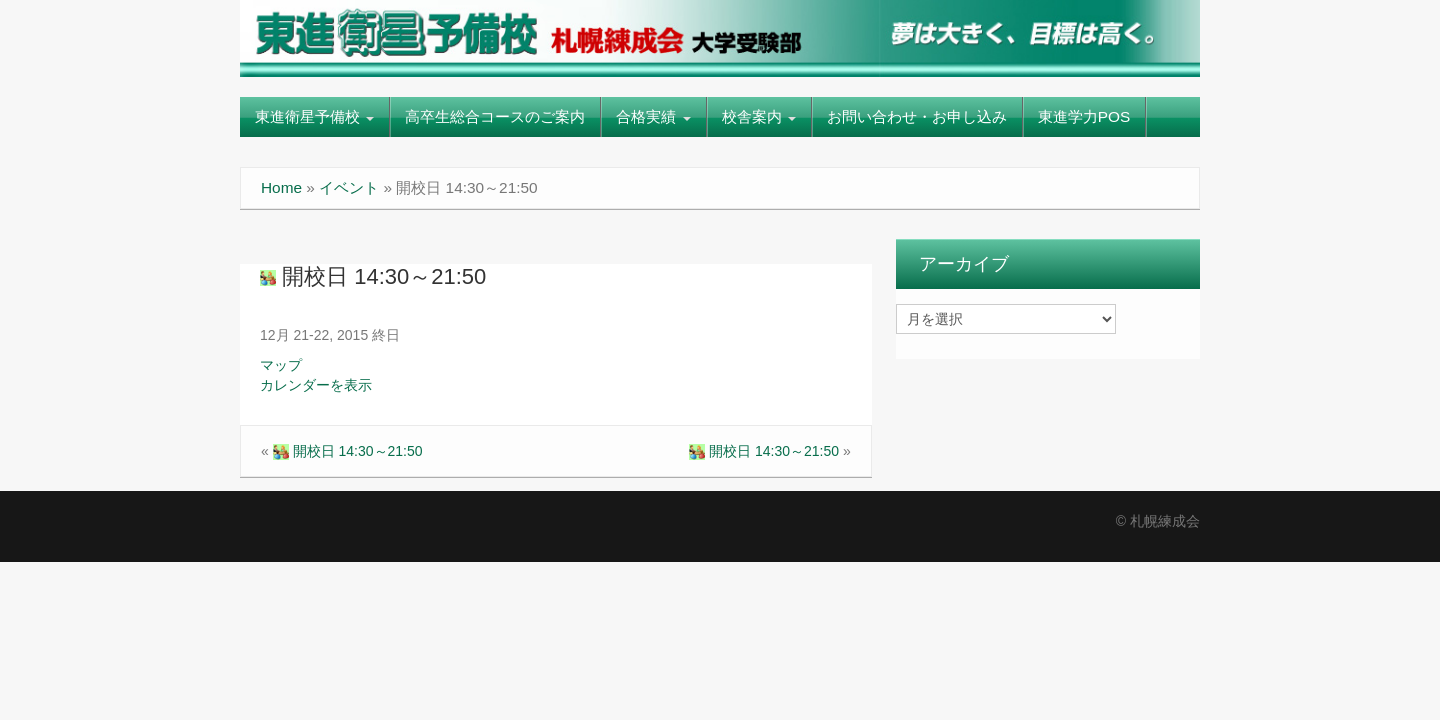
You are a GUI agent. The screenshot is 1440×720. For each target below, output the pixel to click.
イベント (349, 187)
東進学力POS (1084, 116)
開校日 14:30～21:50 (373, 276)
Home (281, 187)
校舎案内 (759, 116)
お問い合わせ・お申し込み (917, 116)
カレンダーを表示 (316, 385)
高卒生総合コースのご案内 (495, 116)
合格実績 (653, 116)
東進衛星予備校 (314, 116)
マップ (281, 365)
